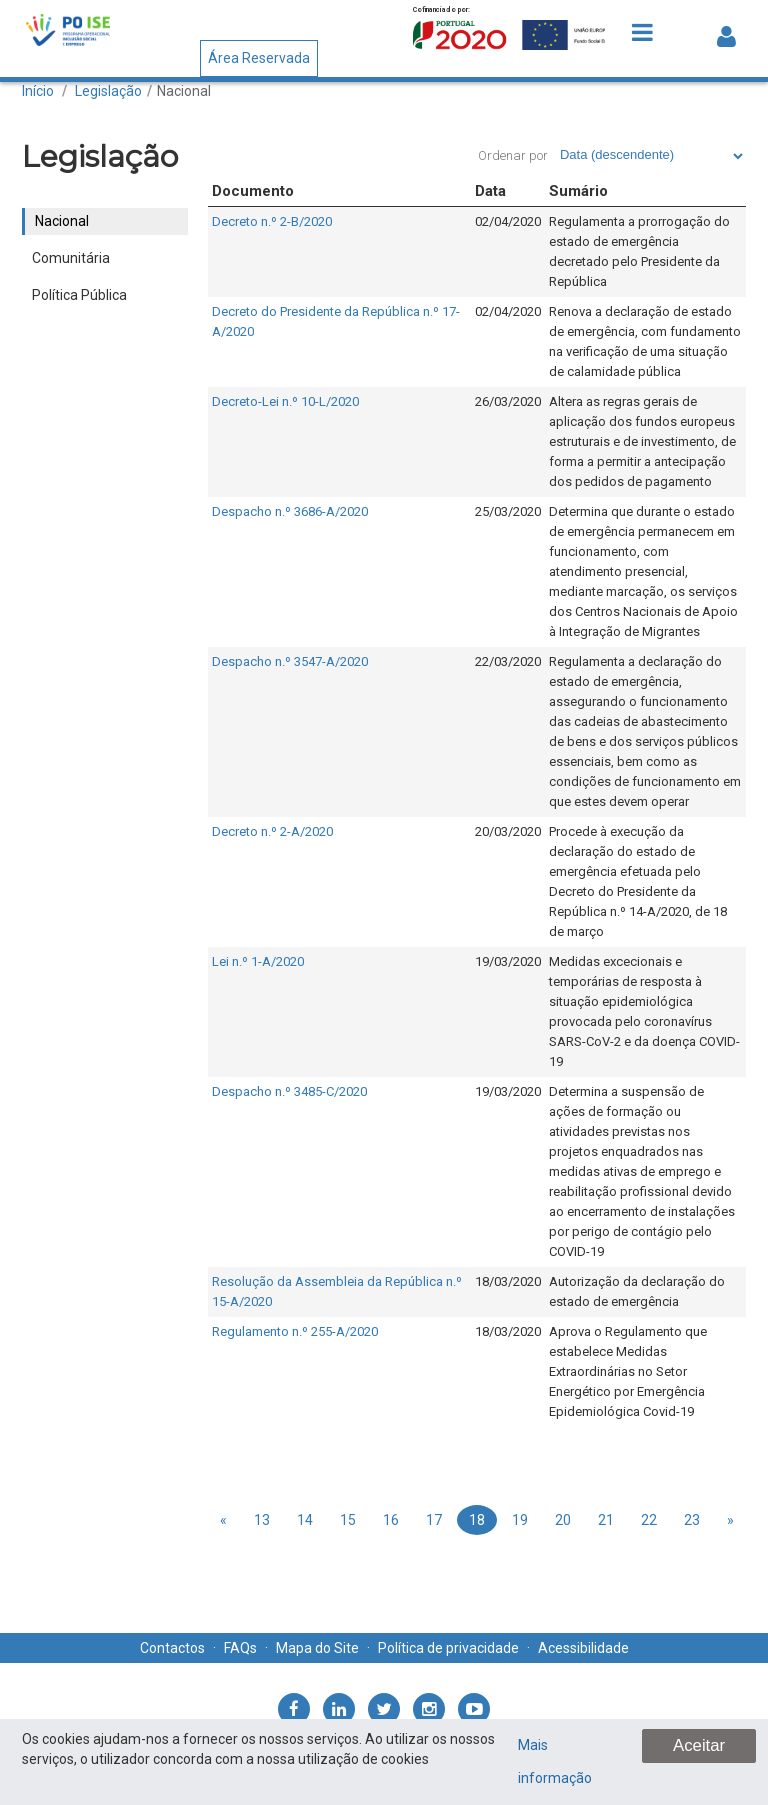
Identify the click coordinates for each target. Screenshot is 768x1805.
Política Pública (79, 295)
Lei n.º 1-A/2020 (258, 961)
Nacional (184, 91)
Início (38, 91)
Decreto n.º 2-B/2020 (272, 221)
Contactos (172, 1648)
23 (692, 1520)
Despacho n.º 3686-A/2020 (290, 511)
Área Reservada (259, 58)
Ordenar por (513, 155)
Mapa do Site (317, 1648)
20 (563, 1520)
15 (348, 1520)
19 (520, 1520)
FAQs (240, 1648)
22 (649, 1520)
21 (606, 1520)
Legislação (108, 91)
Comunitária (71, 258)
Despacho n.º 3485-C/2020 (289, 1091)
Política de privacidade (448, 1648)
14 (305, 1520)
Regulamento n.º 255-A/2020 (295, 1331)
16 (391, 1520)
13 (262, 1520)
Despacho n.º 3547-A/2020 (290, 661)
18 (477, 1520)
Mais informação (555, 1761)
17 (434, 1520)
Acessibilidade (583, 1648)
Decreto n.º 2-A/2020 (272, 831)
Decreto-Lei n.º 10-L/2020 (285, 401)
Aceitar (699, 1745)
